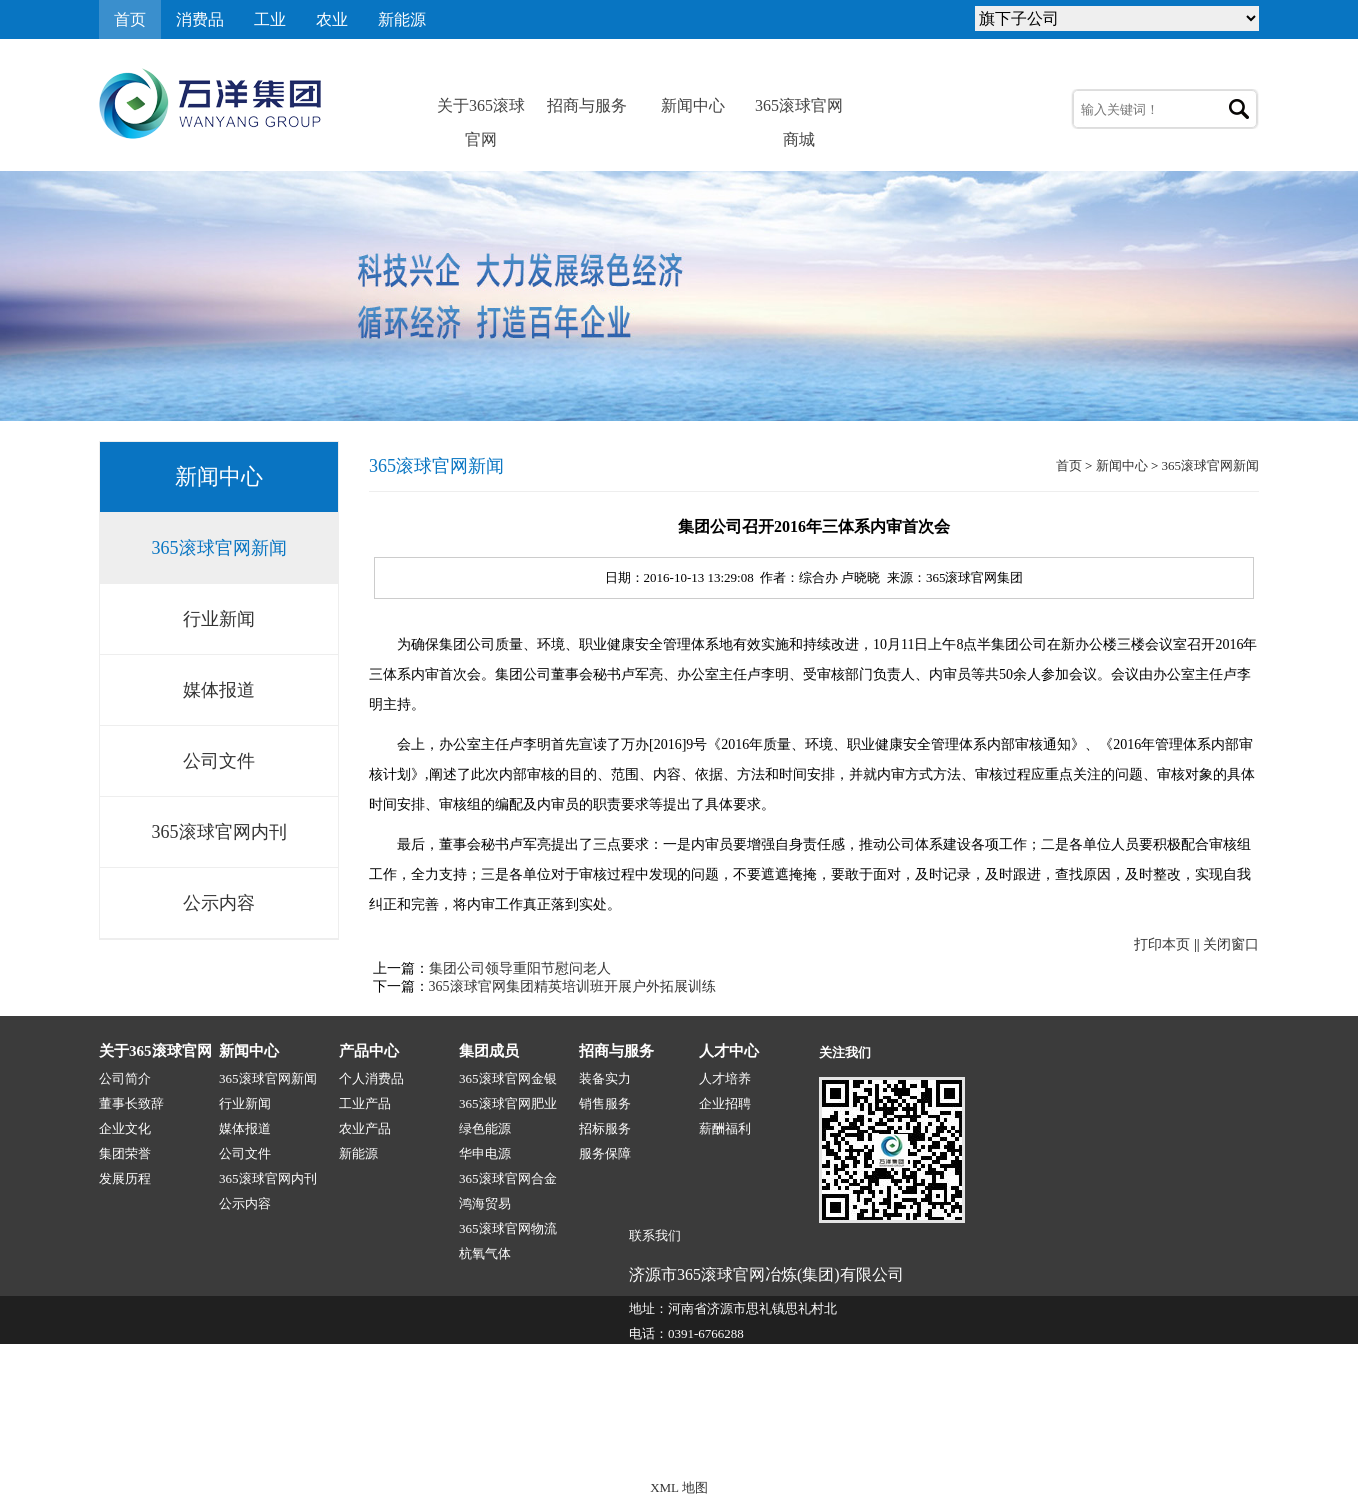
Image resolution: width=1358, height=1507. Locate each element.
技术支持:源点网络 (1138, 1444)
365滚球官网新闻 (219, 548)
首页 (130, 19)
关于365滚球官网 (481, 110)
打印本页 (1162, 944)
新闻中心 (693, 105)
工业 (270, 19)
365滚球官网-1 (476, 1444)
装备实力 (605, 1078)
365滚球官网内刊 (219, 832)
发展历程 (125, 1178)
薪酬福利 (725, 1128)
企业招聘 (725, 1103)
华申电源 (485, 1153)
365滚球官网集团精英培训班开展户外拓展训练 (572, 986)
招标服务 (605, 1128)
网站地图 (1233, 1444)
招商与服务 (587, 105)
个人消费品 (371, 1078)
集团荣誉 (125, 1153)
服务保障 (605, 1153)
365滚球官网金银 (508, 1078)
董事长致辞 (131, 1103)
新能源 (402, 19)
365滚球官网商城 (799, 110)
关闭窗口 (1231, 944)
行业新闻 (219, 619)
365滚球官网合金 (508, 1178)
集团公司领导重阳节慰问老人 (520, 968)
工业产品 (365, 1103)
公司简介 (125, 1078)
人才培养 (725, 1078)
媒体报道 (219, 690)
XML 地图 (679, 1487)
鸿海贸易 (485, 1203)
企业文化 (125, 1128)
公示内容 (219, 903)
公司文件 (219, 761)
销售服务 (605, 1103)
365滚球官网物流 (508, 1228)
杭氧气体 (485, 1253)
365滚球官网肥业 (508, 1103)
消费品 (200, 19)
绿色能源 (485, 1128)
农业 (332, 19)
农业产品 (365, 1128)
